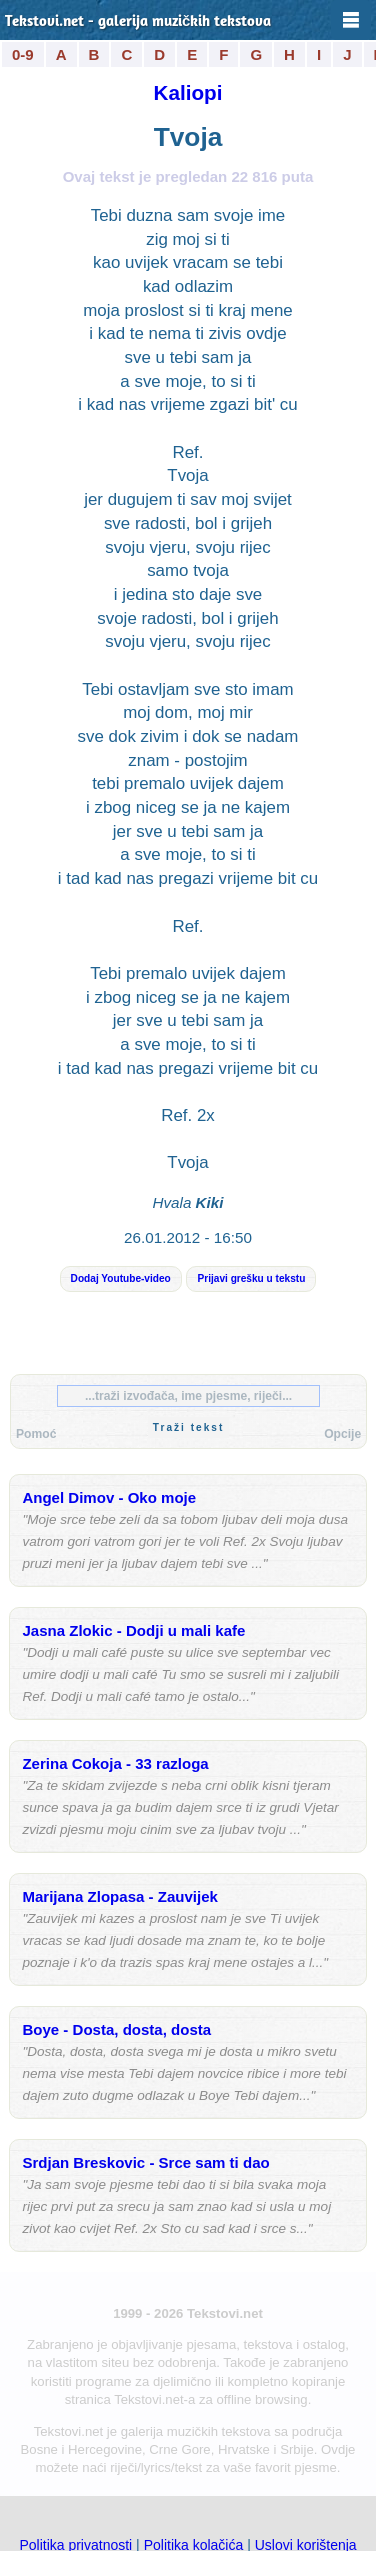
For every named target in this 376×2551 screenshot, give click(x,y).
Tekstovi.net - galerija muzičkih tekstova (138, 22)
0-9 (23, 54)
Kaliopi (188, 92)
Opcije (342, 1434)
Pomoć (36, 1434)
